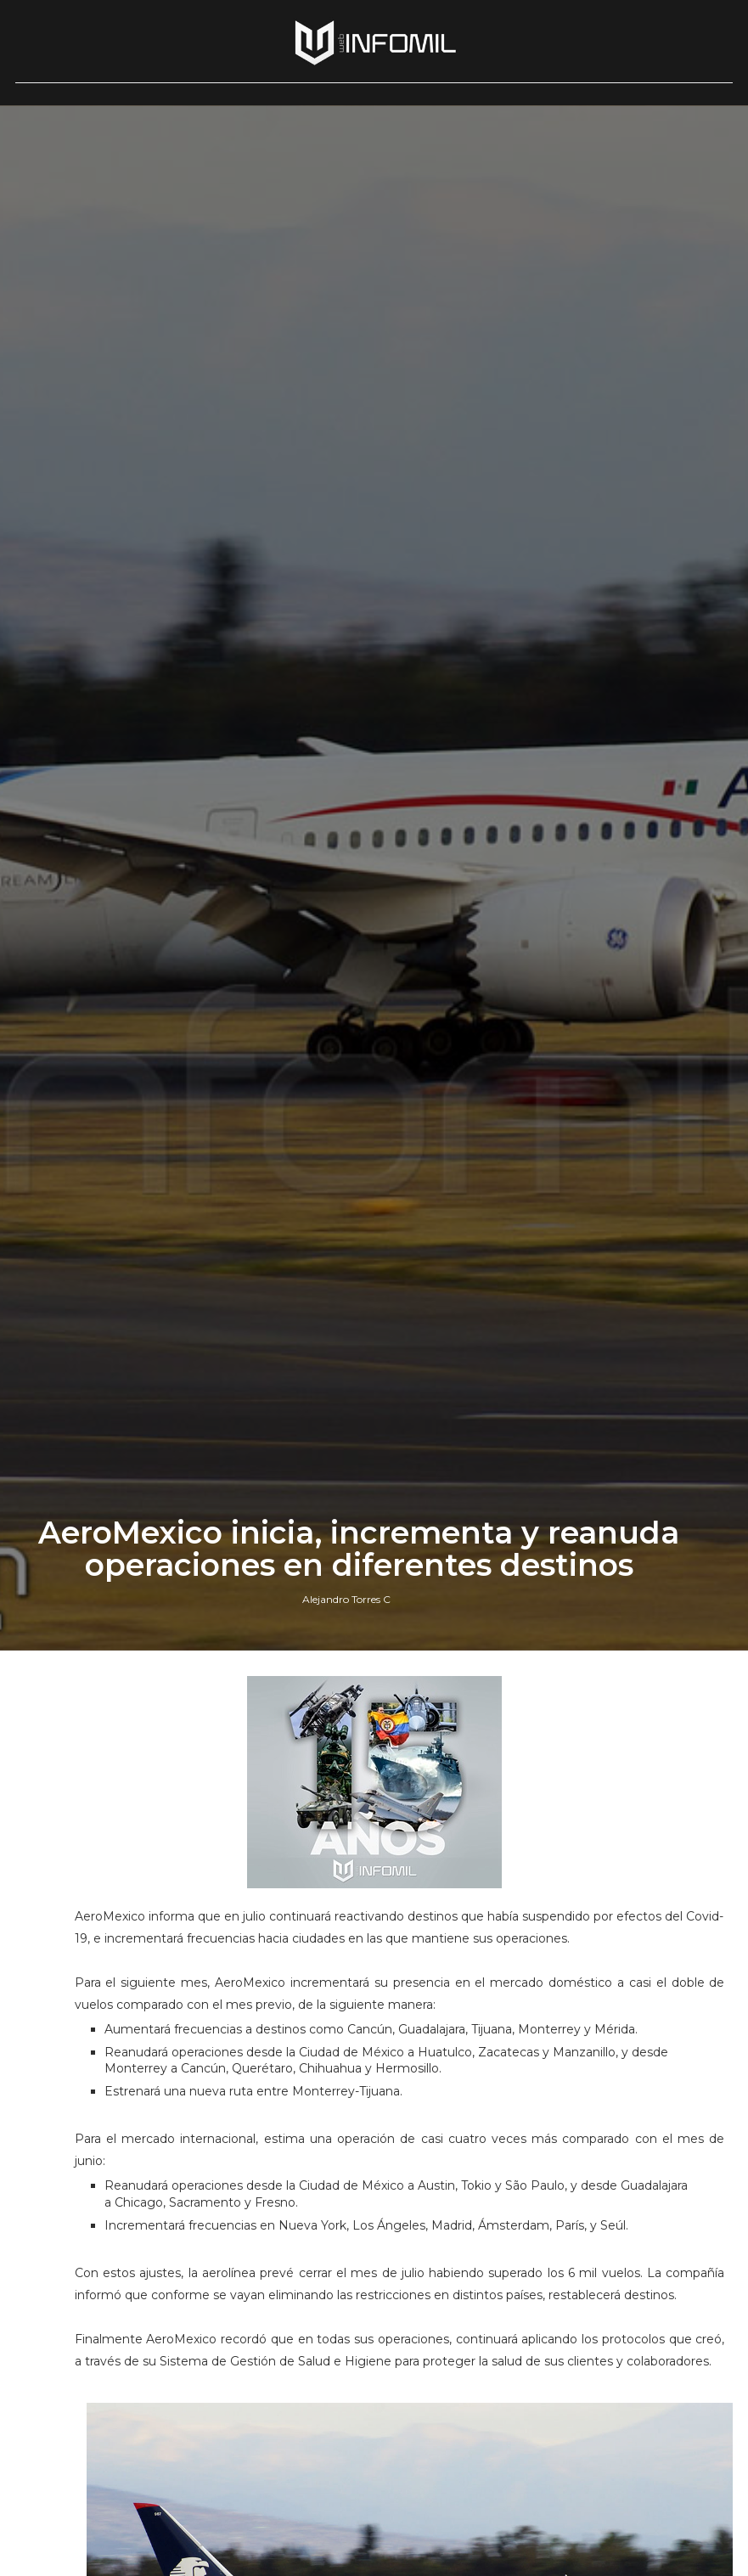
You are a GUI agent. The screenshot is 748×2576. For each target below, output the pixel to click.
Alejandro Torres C (346, 1599)
